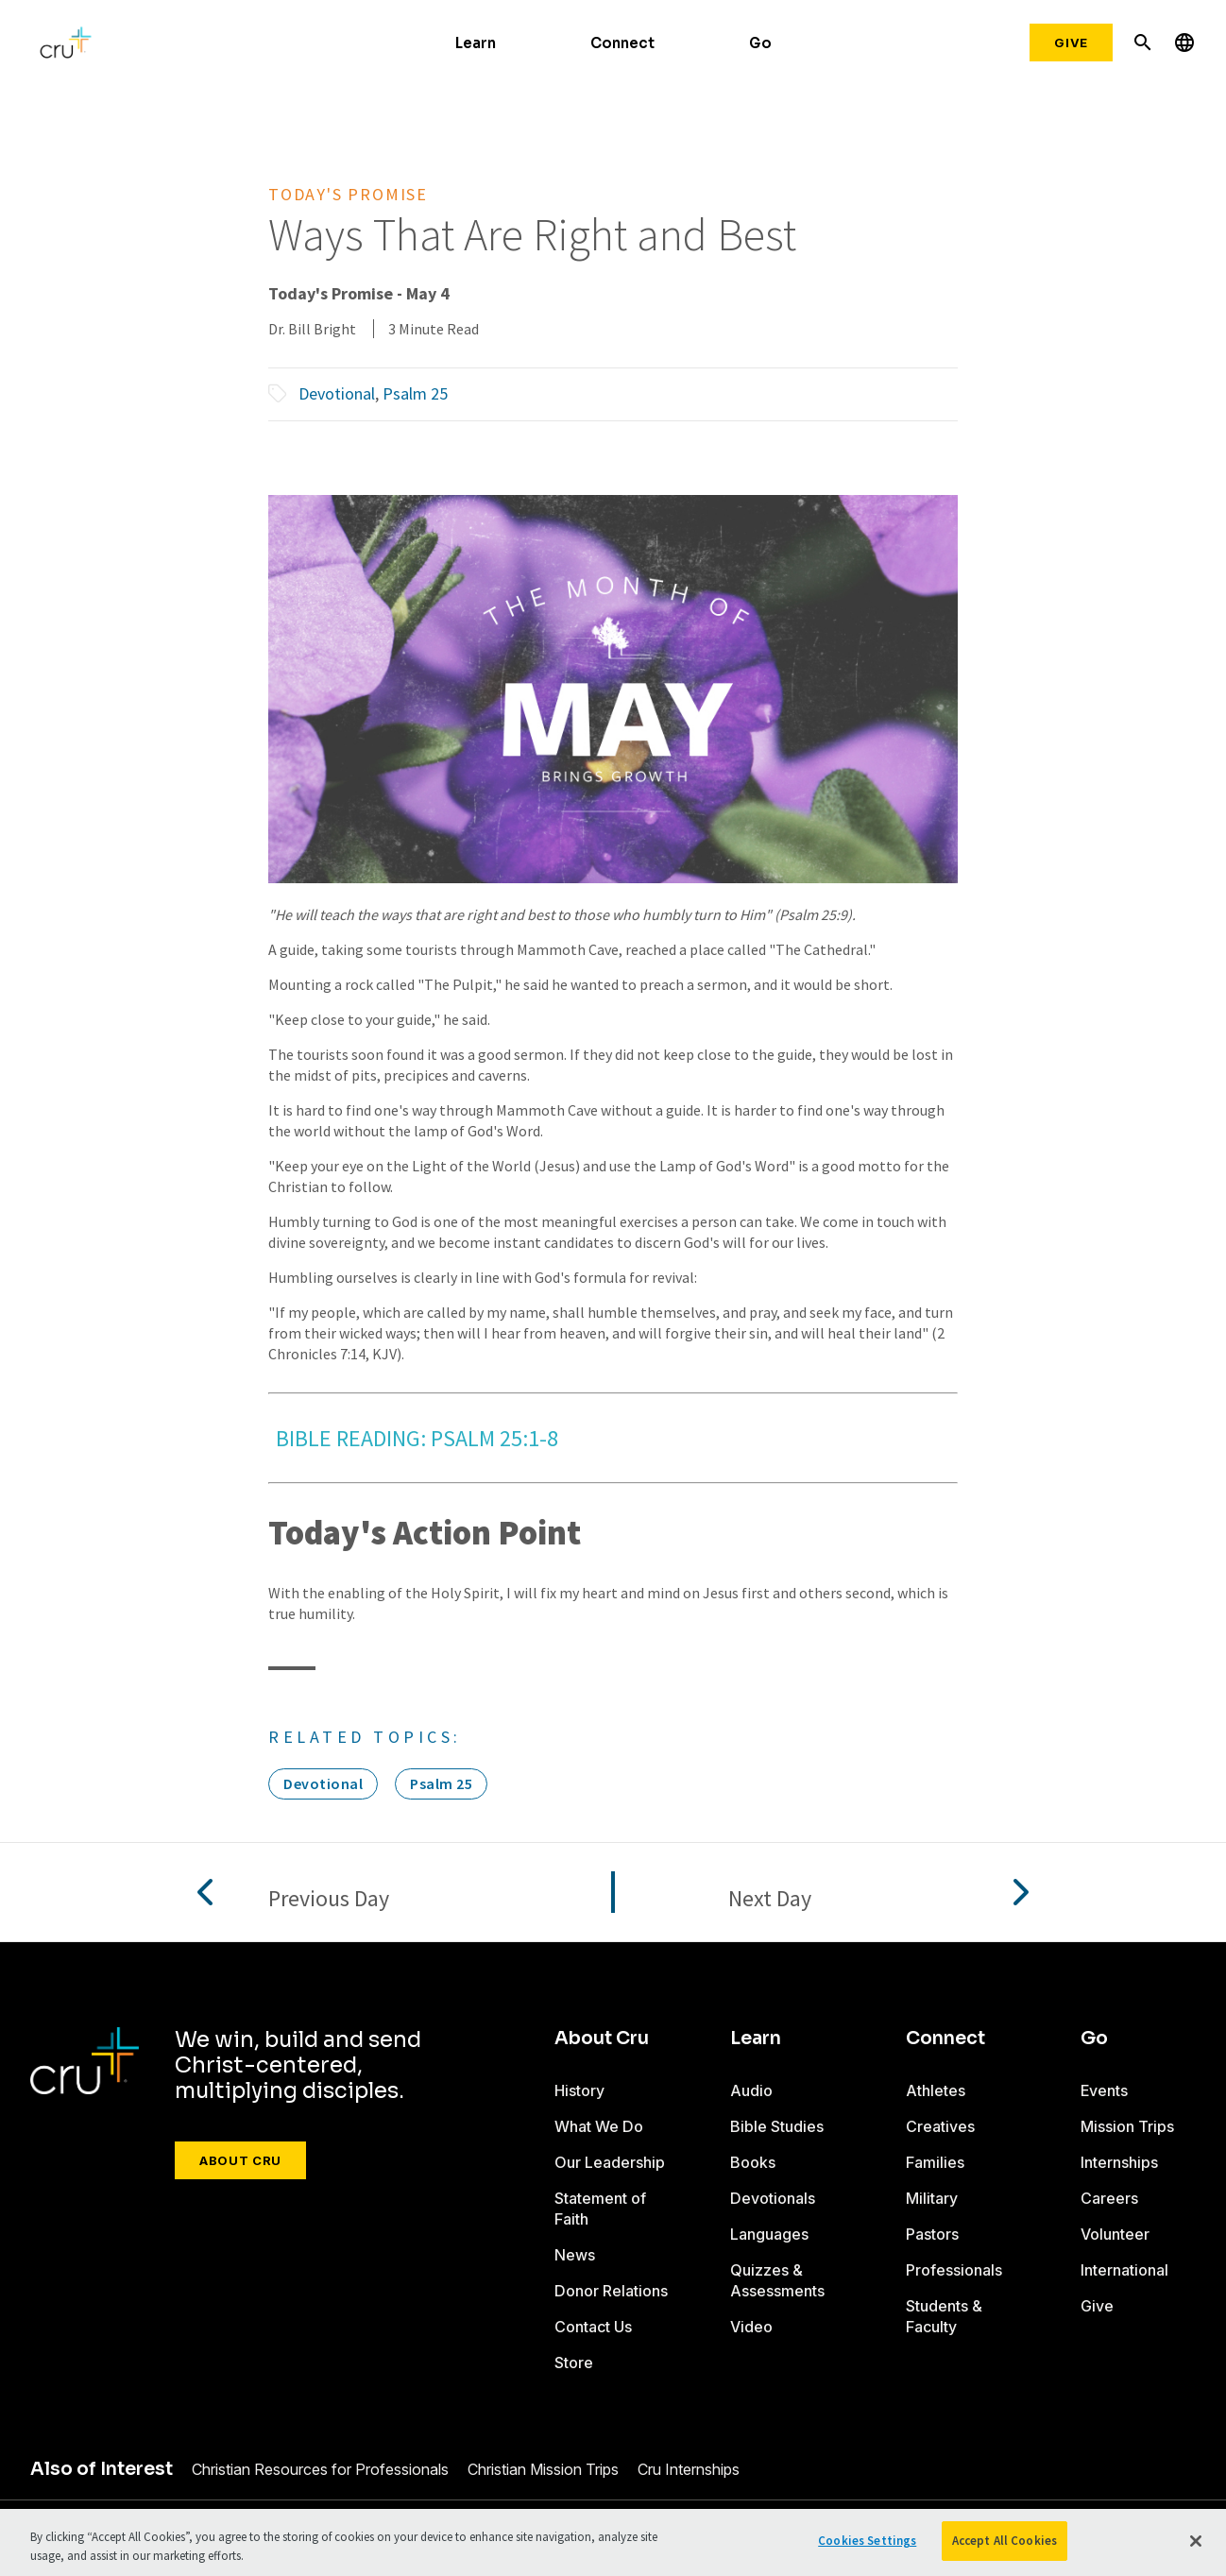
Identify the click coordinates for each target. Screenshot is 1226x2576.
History (579, 2090)
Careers (1109, 2198)
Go (760, 43)
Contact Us (593, 2326)
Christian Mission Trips (543, 2469)
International (1124, 2269)
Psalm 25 (415, 393)
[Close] (1196, 2541)
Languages (769, 2234)
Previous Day (328, 1899)
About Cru (240, 2160)
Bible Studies (777, 2126)
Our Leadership (609, 2162)
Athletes (935, 2090)
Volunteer (1115, 2234)
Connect (622, 43)
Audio (751, 2090)
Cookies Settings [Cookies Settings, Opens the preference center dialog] (867, 2541)
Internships (1119, 2162)
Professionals (954, 2269)
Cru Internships (689, 2469)
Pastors (932, 2234)
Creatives (940, 2126)
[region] (613, 2542)
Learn (475, 43)
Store (573, 2362)
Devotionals (772, 2198)
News (574, 2254)
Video (751, 2326)
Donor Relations (611, 2290)
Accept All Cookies (1004, 2541)
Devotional (336, 393)
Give (1071, 42)
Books (752, 2162)
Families (935, 2162)
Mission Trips (1127, 2126)
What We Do (598, 2126)
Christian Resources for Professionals (320, 2469)
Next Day (769, 1899)
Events (1104, 2090)
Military (932, 2198)
